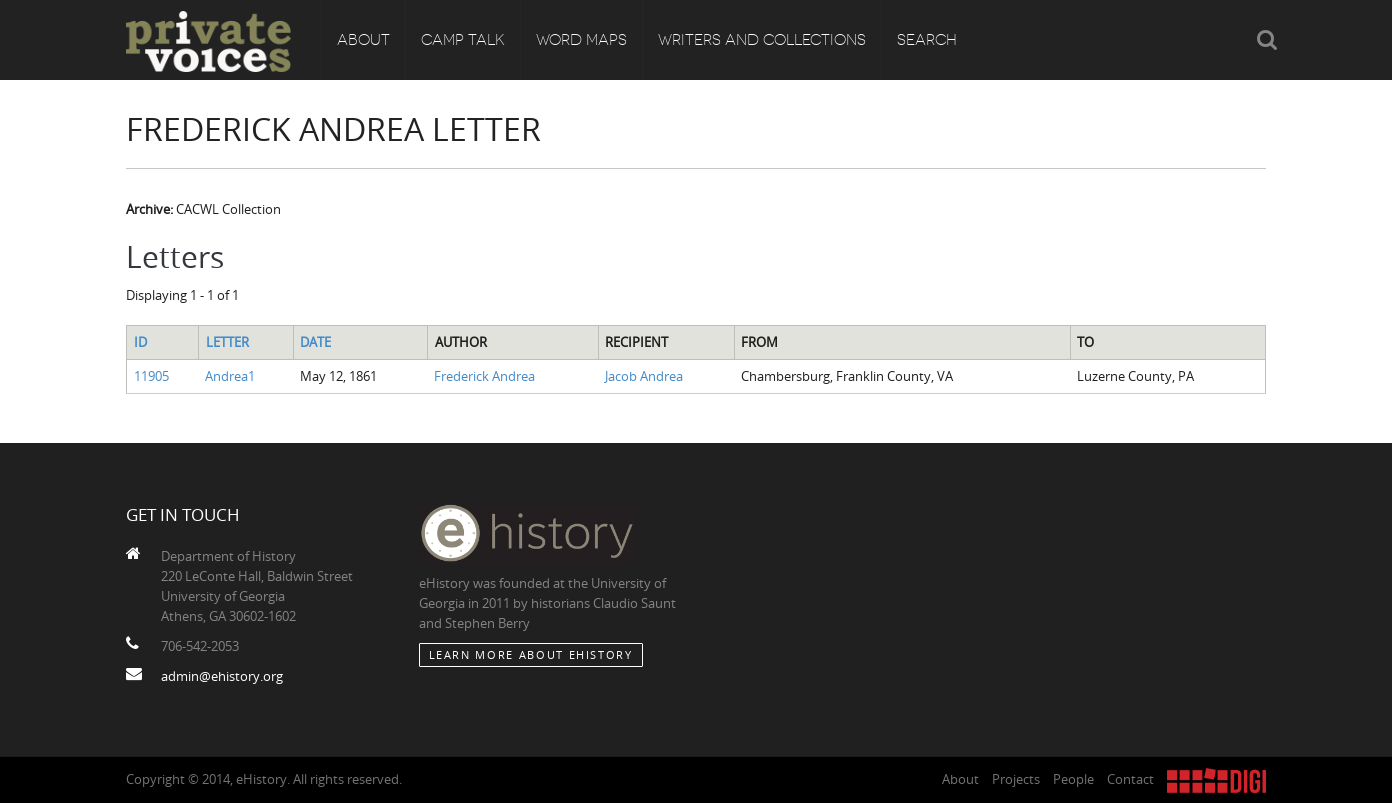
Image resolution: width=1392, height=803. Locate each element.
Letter (227, 342)
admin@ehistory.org (222, 676)
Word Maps (581, 40)
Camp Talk (463, 40)
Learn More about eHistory (531, 654)
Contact (1130, 779)
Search (927, 40)
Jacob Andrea (644, 376)
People (1073, 779)
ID (140, 342)
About (363, 40)
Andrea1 (230, 376)
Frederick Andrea (484, 376)
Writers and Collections (762, 40)
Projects (1016, 779)
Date (315, 342)
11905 (151, 376)
